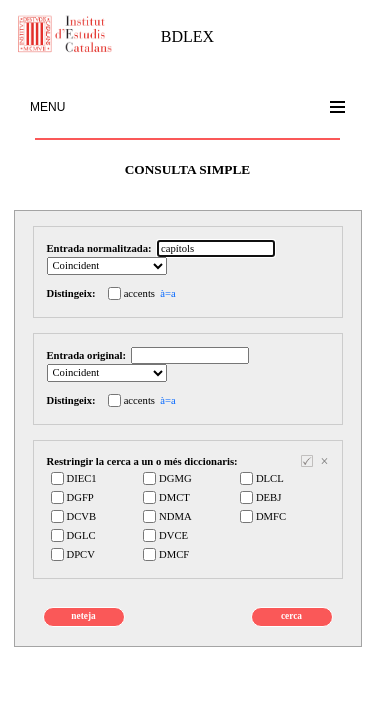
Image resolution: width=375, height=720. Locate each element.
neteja (83, 616)
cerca (291, 616)
